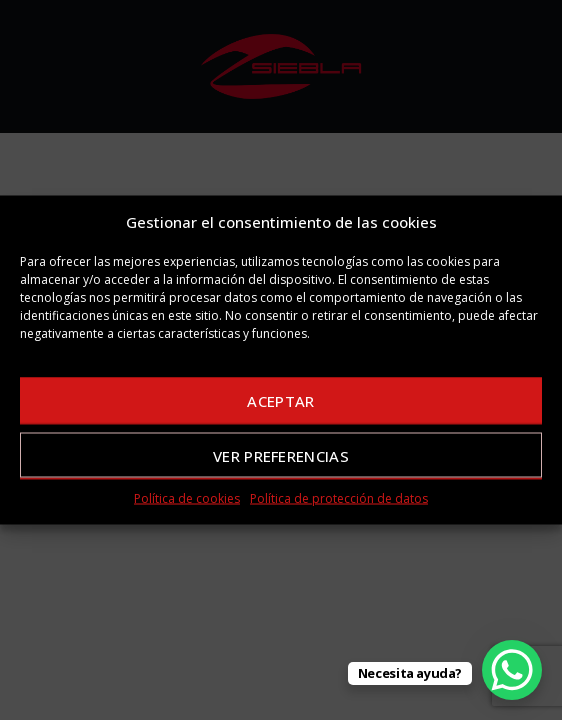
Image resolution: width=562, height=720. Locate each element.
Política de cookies (187, 498)
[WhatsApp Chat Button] (512, 670)
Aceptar (280, 400)
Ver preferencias (281, 455)
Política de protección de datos (339, 498)
